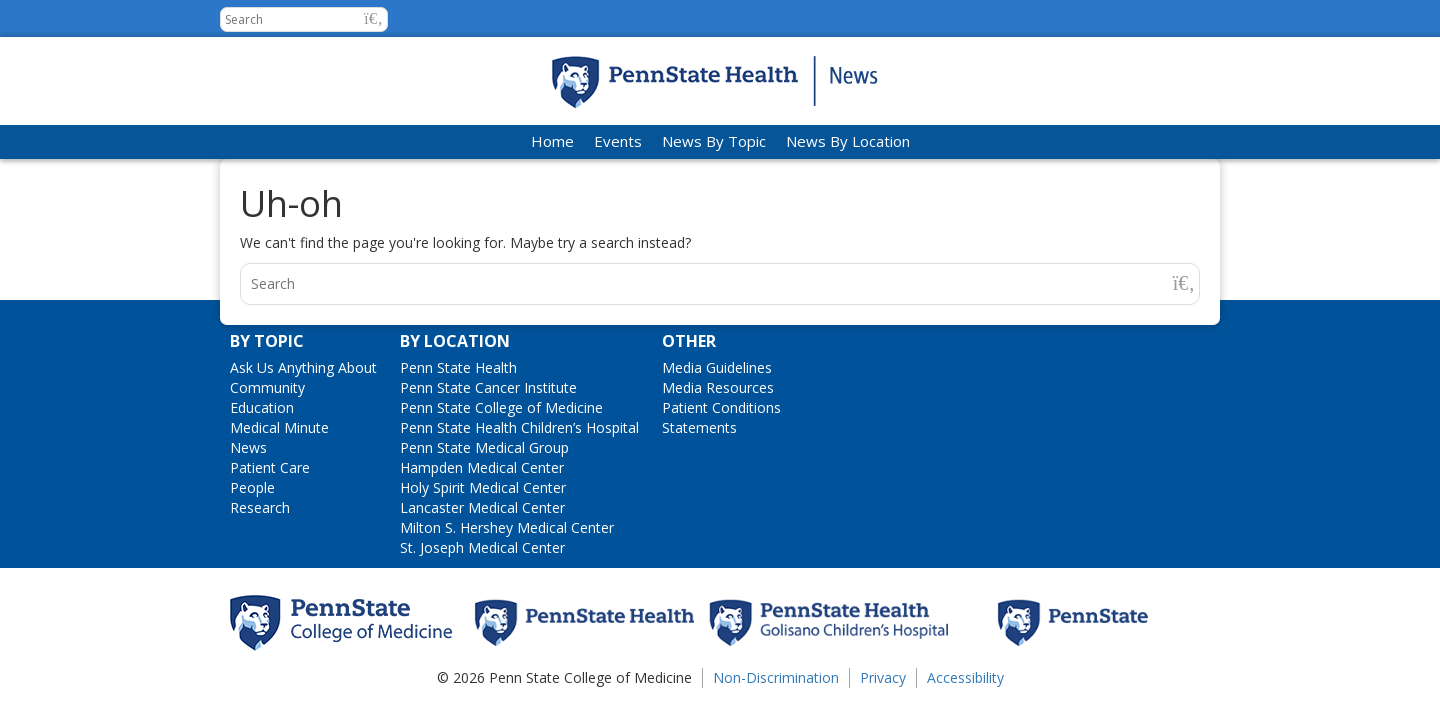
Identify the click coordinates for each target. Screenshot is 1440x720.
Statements (699, 427)
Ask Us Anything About (303, 367)
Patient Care (270, 467)
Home (552, 141)
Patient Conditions (721, 407)
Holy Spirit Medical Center (483, 487)
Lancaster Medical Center (482, 507)
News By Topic (714, 141)
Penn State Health (458, 367)
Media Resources (718, 387)
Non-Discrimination (776, 677)
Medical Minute (279, 427)
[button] (373, 18)
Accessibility (965, 677)
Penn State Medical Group (484, 447)
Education (262, 407)
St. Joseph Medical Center (482, 547)
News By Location (848, 141)
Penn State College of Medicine (501, 407)
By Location (455, 341)
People (252, 487)
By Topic (267, 341)
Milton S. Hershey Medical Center (507, 527)
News (248, 447)
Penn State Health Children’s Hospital (519, 427)
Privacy (883, 677)
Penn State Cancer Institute (488, 387)
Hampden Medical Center (482, 467)
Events (618, 141)
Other (689, 341)
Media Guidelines (717, 367)
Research (260, 507)
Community (267, 387)
